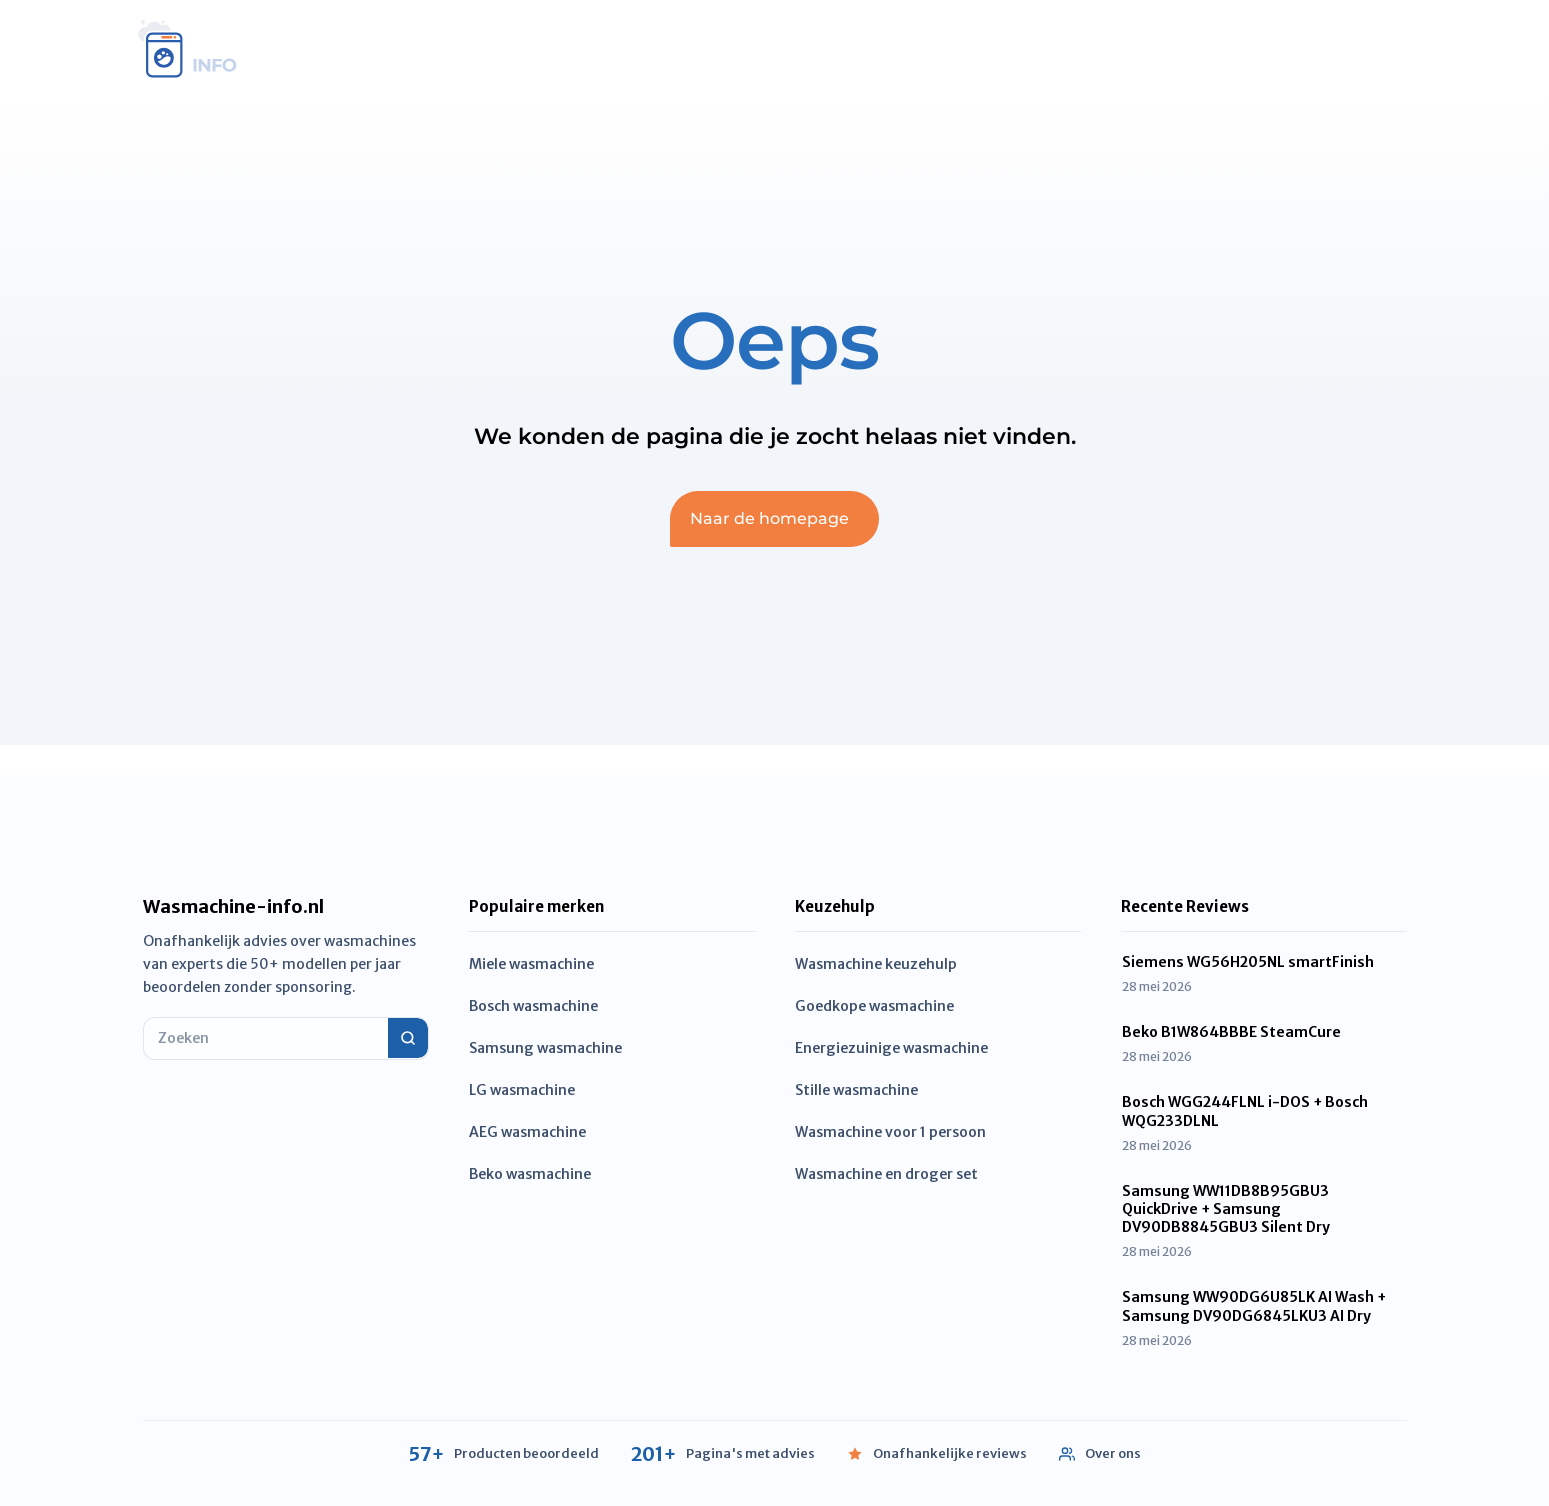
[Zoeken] (408, 1038)
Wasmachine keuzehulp (876, 964)
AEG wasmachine (527, 1132)
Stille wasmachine (856, 1090)
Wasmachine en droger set (886, 1174)
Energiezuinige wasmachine (891, 1048)
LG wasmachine (522, 1090)
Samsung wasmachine (545, 1048)
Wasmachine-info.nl (233, 907)
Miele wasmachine (531, 964)
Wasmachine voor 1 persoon (890, 1132)
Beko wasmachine (530, 1174)
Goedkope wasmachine (874, 1006)
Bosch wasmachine (533, 1006)
